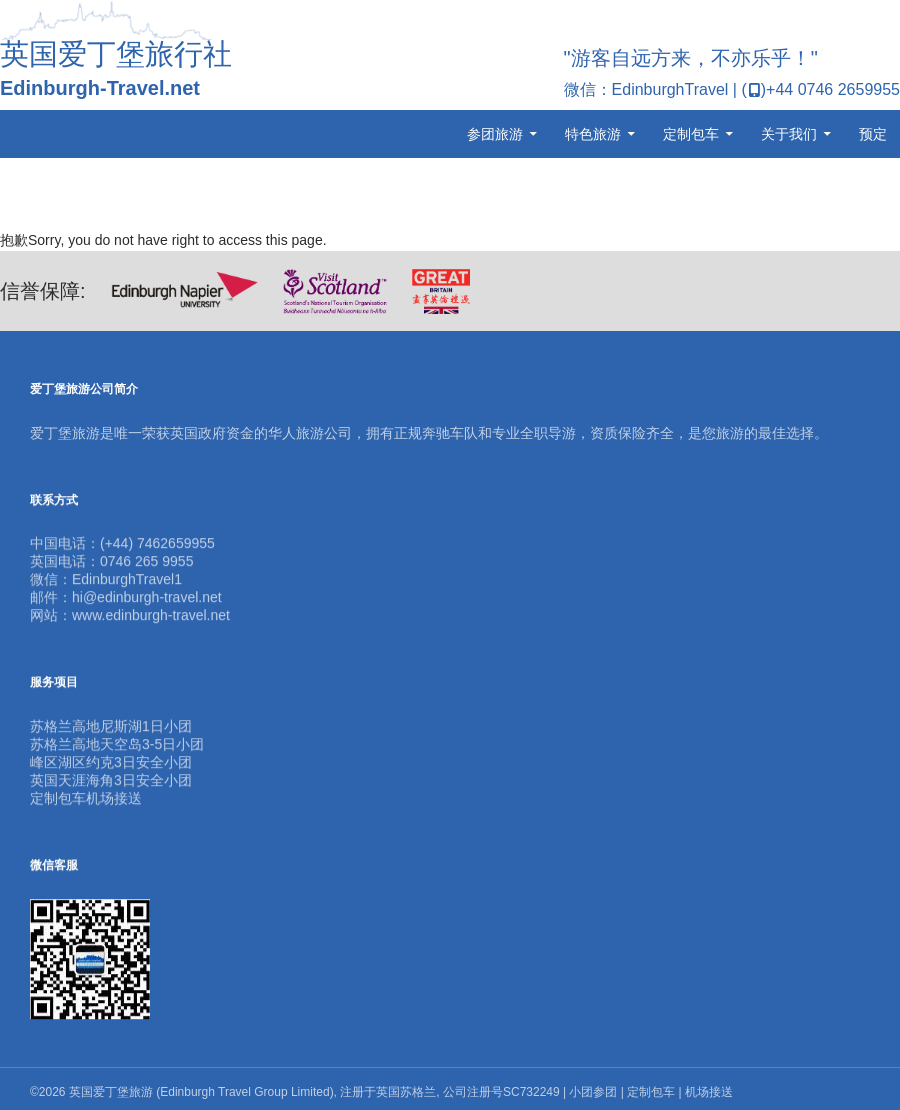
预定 (873, 134)
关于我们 (789, 134)
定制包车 (691, 134)
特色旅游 (593, 134)
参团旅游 (495, 134)
